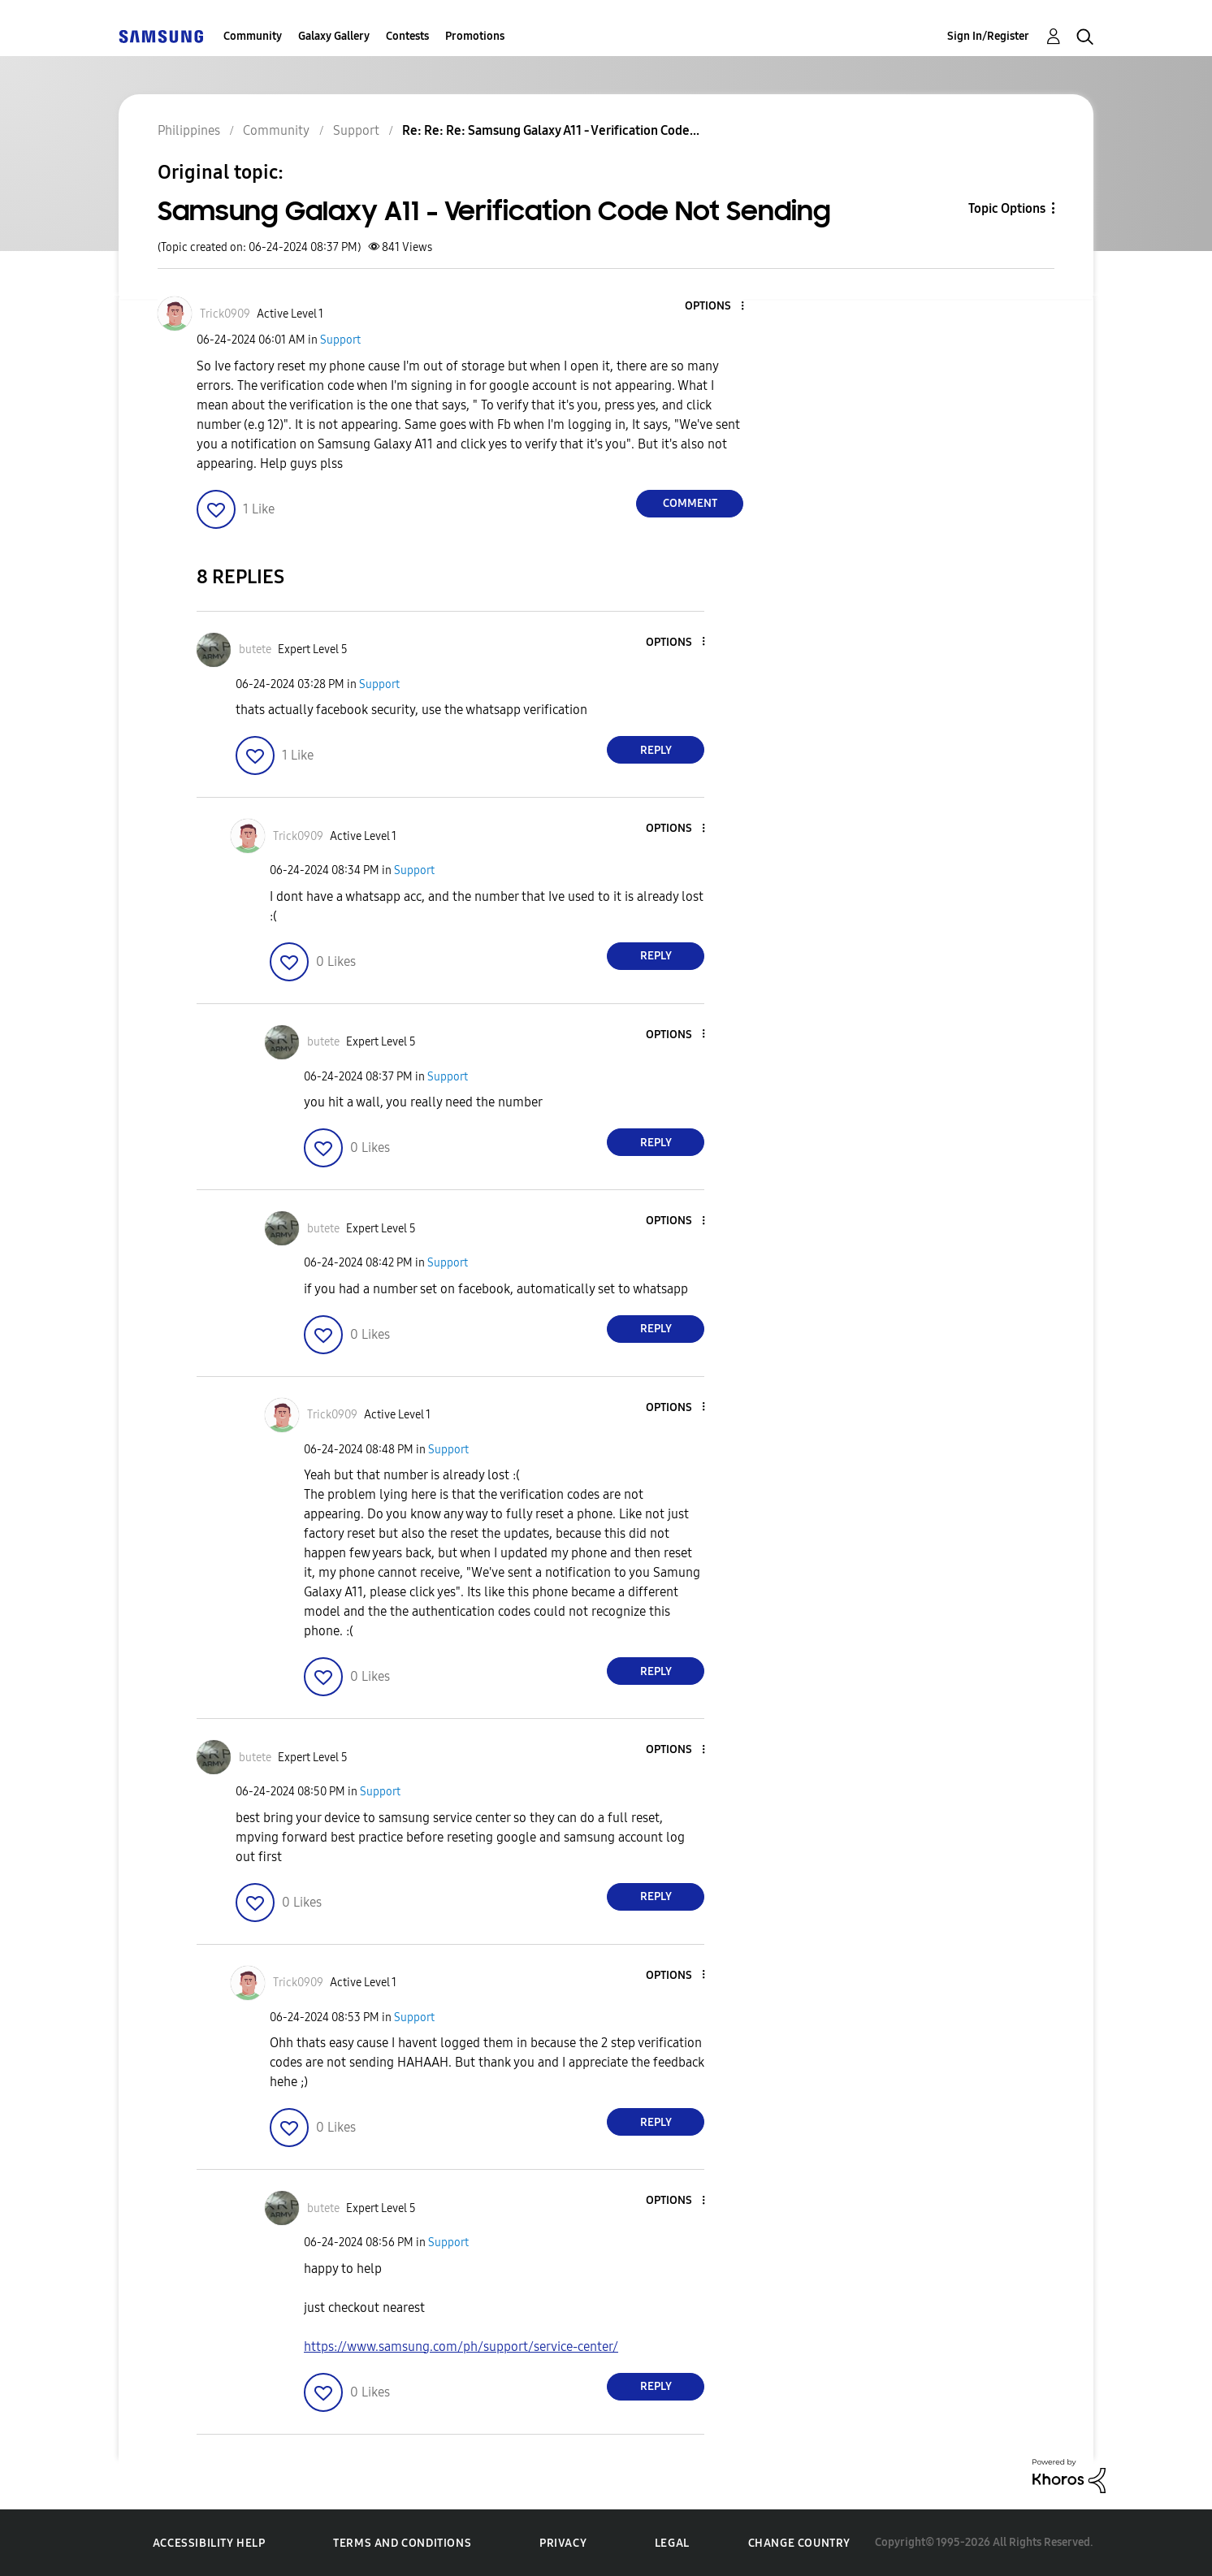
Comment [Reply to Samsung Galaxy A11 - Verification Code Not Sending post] (690, 503)
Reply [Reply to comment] (656, 750)
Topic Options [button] (1006, 208)
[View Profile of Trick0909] (225, 314)
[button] (715, 306)
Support (340, 340)
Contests (407, 36)
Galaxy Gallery (334, 36)
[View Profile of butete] (255, 649)
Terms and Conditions (402, 2543)
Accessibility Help (209, 2543)
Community (252, 36)
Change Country (799, 2543)
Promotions (474, 36)
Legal (672, 2543)
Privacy (563, 2543)
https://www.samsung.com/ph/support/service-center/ (461, 2346)
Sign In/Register (988, 36)
